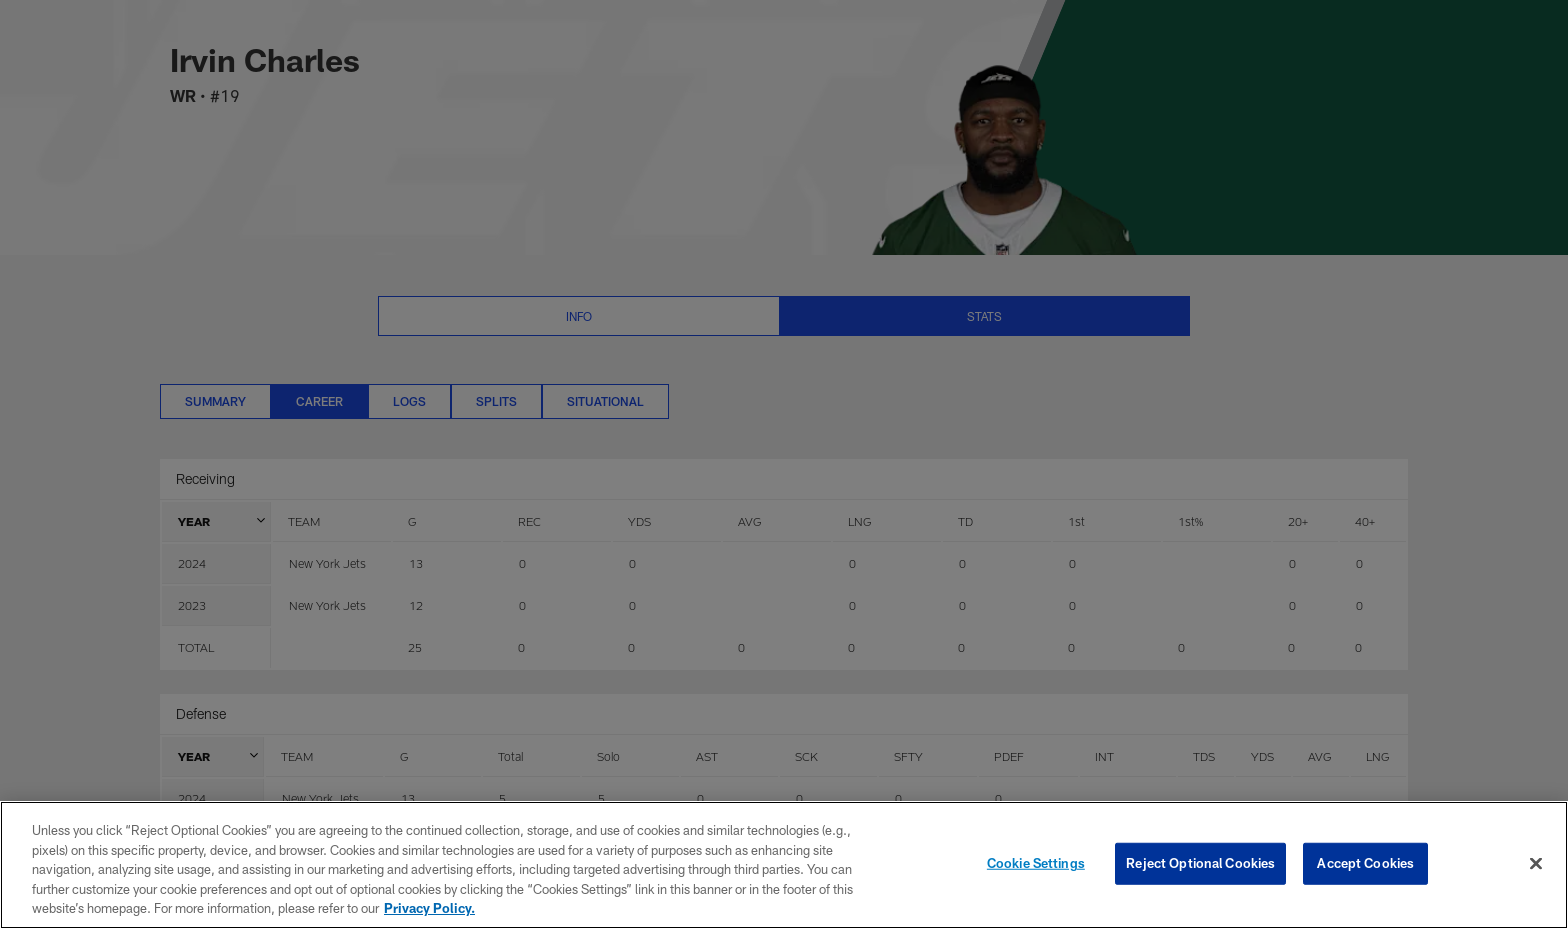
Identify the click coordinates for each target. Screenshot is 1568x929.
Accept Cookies (1365, 863)
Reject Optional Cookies (1200, 863)
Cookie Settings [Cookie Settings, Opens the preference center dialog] (1036, 863)
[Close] (1536, 864)
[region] (784, 865)
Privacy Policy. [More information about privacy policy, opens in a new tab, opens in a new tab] (429, 908)
